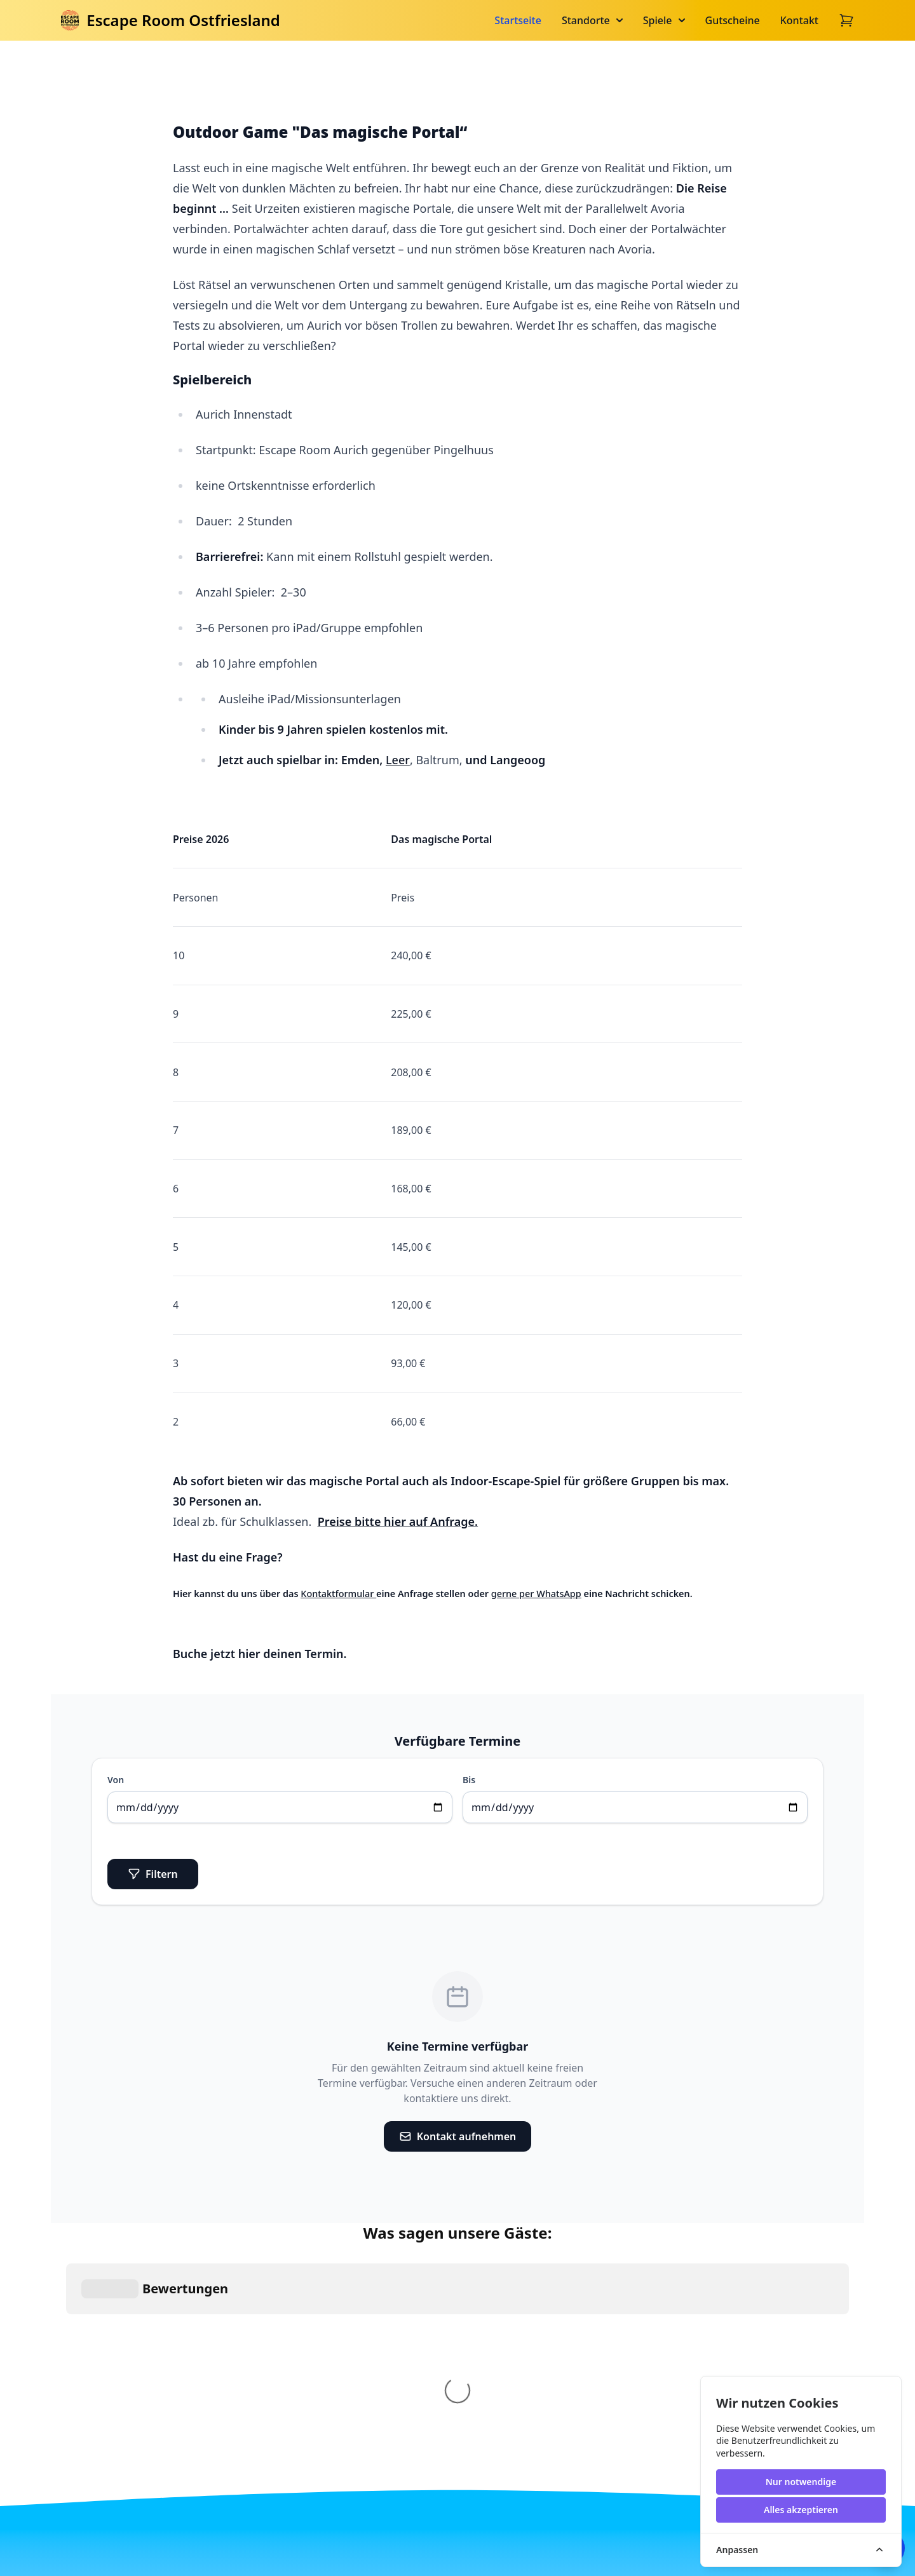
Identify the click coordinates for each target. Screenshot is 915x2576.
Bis (469, 1780)
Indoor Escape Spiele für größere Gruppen (392, 2450)
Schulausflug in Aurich (524, 2363)
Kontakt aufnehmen (458, 2136)
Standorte (592, 20)
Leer (398, 759)
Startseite (517, 20)
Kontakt (799, 20)
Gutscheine (732, 20)
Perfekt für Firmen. (644, 2363)
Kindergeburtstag (384, 2363)
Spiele (664, 20)
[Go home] (242, 2410)
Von (115, 1780)
